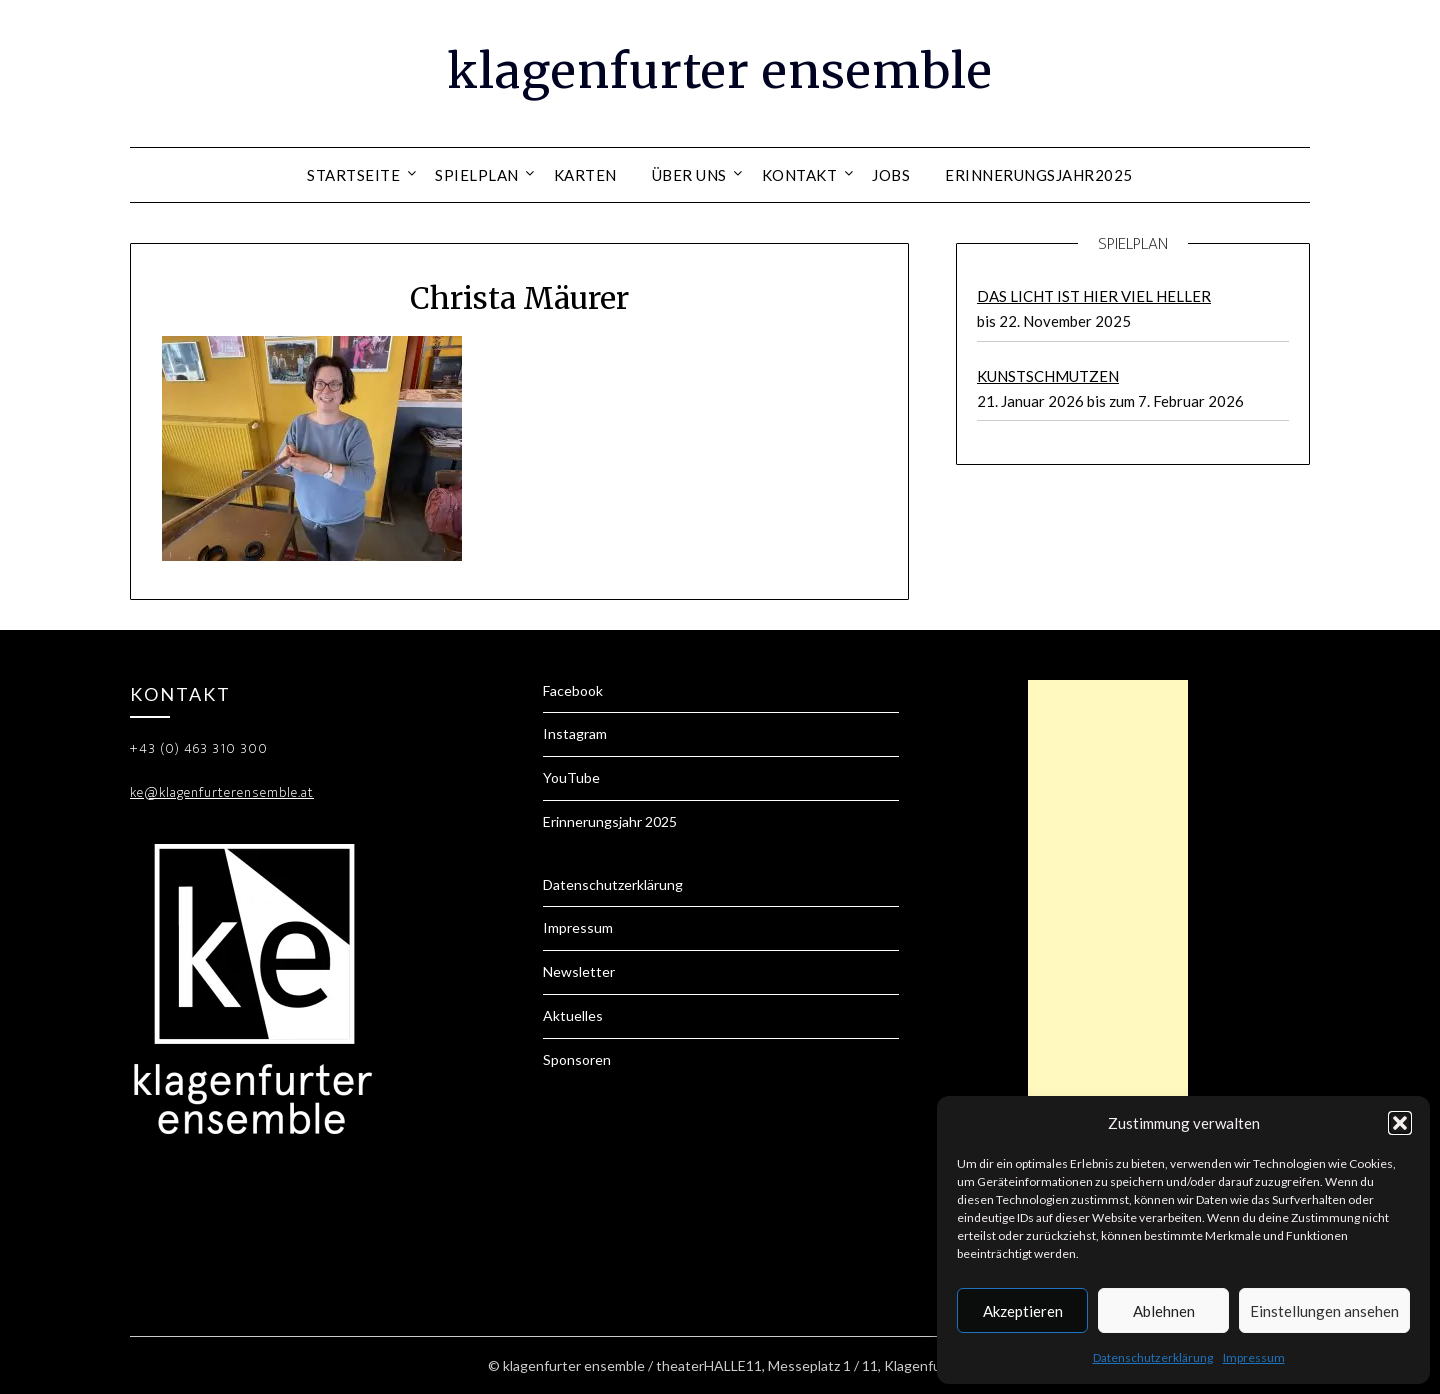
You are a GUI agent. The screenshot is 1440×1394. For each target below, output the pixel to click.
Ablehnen (1164, 1311)
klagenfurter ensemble (720, 71)
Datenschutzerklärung (1153, 1357)
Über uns (689, 175)
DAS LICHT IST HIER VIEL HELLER (1094, 296)
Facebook (573, 690)
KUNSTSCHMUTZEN (1048, 376)
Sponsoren (577, 1059)
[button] (1400, 1123)
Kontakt (800, 175)
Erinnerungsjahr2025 (1039, 175)
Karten (585, 175)
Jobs (891, 175)
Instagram (575, 733)
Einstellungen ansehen (1324, 1311)
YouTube (571, 777)
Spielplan (477, 175)
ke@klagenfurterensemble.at (222, 792)
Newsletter (579, 971)
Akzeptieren (1023, 1311)
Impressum (1254, 1357)
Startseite (353, 175)
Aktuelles (573, 1015)
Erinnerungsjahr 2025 (610, 821)
